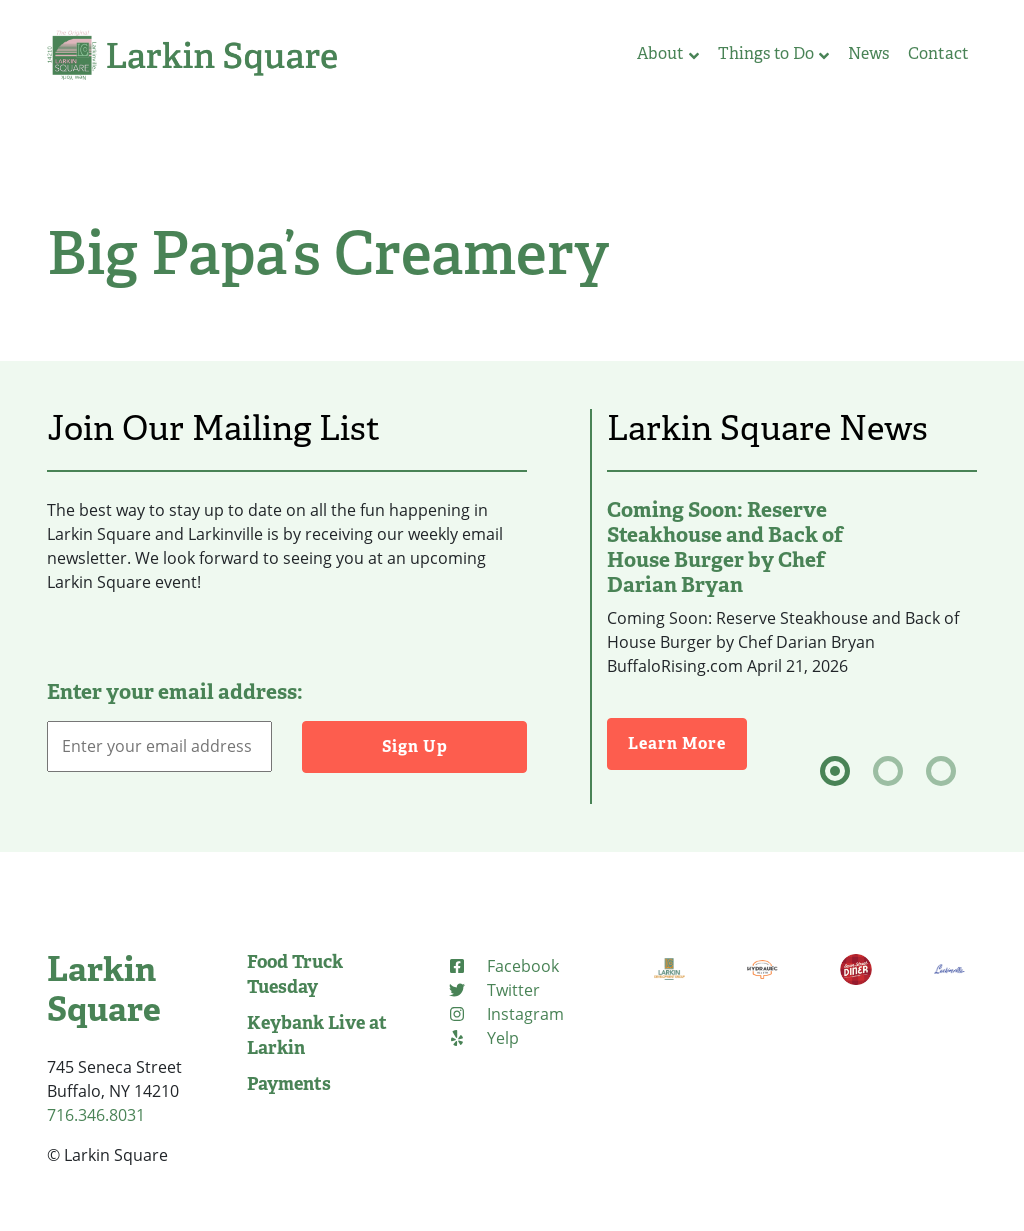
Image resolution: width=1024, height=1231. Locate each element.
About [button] (668, 53)
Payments (289, 1084)
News (868, 53)
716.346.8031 (96, 1115)
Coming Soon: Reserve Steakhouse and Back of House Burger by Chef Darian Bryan (725, 547)
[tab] (835, 771)
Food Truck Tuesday (295, 974)
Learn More (687, 742)
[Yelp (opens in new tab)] (483, 1038)
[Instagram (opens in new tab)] (505, 1014)
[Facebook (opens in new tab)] (503, 966)
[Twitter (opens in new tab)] (493, 990)
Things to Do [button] (773, 53)
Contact (938, 53)
